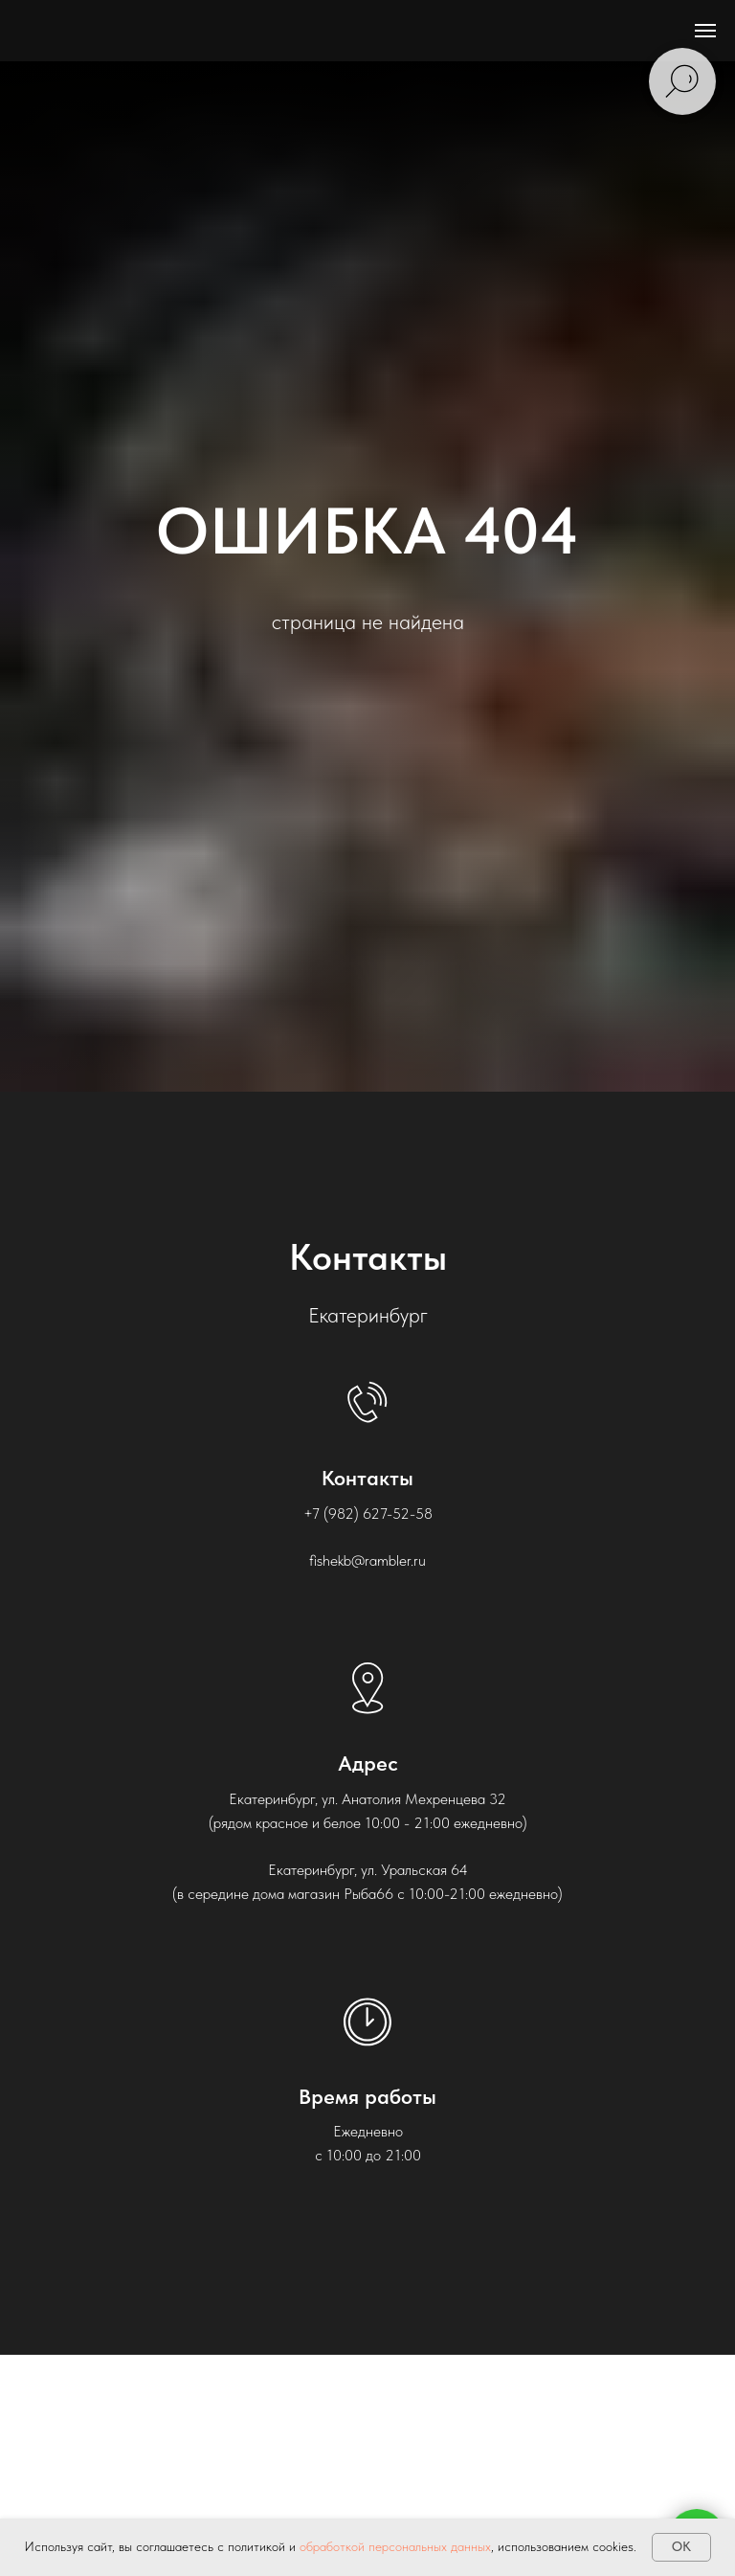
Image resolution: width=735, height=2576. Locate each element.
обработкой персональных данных (395, 2546)
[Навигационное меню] (705, 30)
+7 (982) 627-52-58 (368, 1513)
